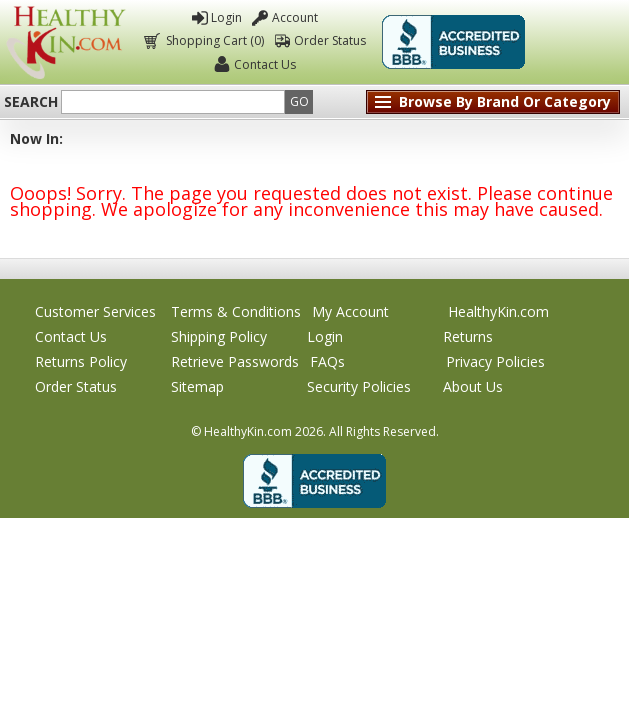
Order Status (330, 40)
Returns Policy (81, 361)
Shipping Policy (219, 336)
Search (31, 102)
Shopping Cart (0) (213, 40)
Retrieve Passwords (235, 361)
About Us (473, 386)
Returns (468, 336)
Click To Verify (578, 42)
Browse (505, 101)
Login (226, 17)
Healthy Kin (66, 42)
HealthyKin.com (498, 311)
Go (299, 101)
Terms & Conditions (236, 311)
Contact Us (265, 64)
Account (295, 17)
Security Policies (359, 386)
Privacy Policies (495, 361)
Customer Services (95, 311)
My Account (350, 311)
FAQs (327, 361)
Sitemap (197, 386)
